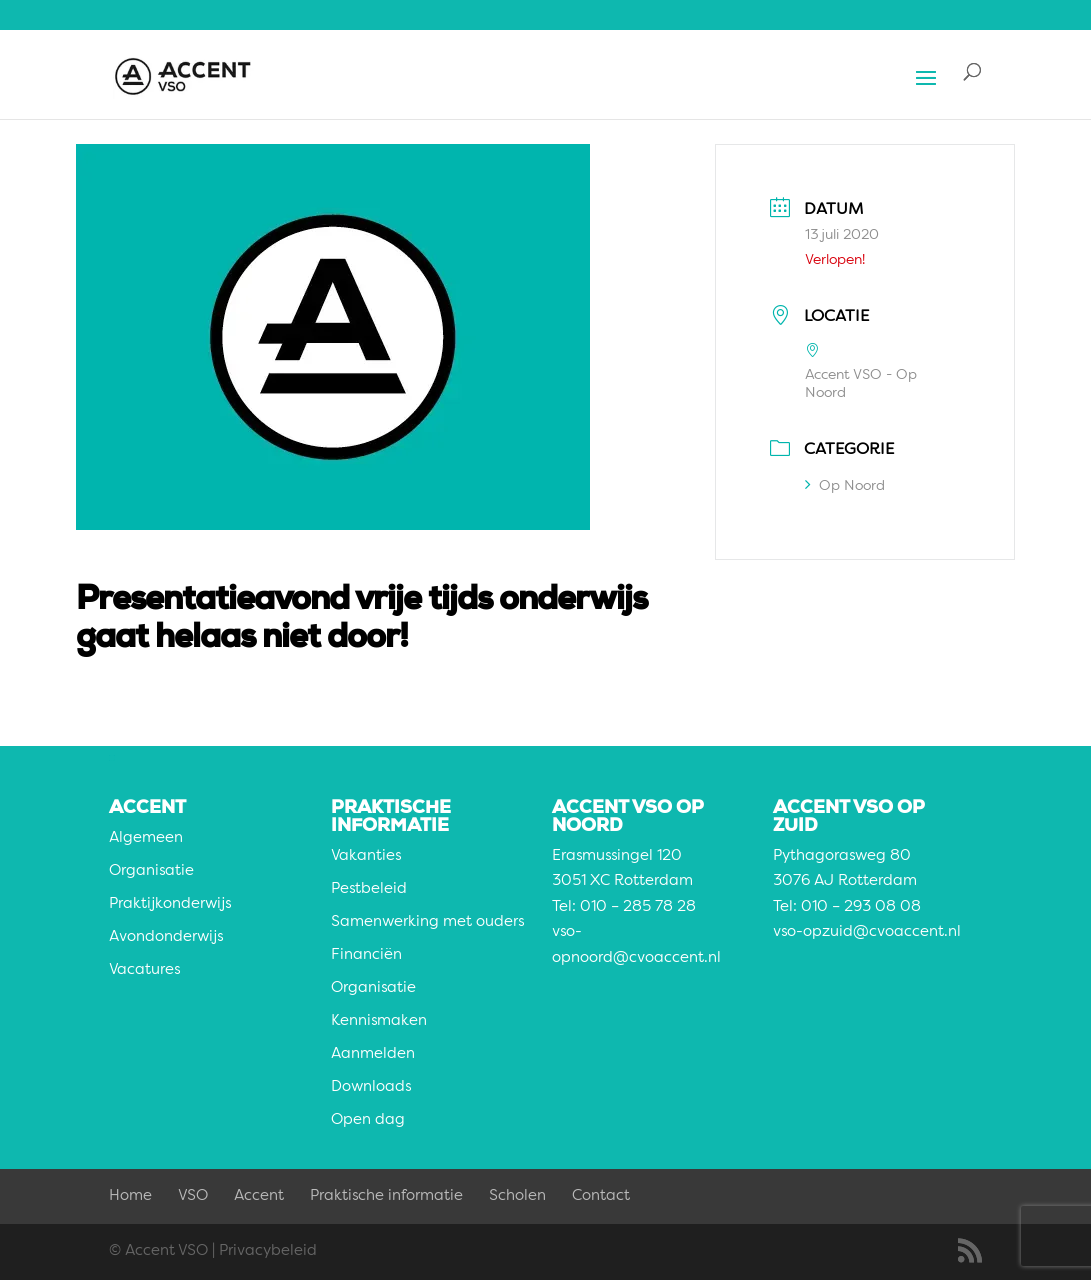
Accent (259, 1196)
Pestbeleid (369, 889)
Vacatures (144, 970)
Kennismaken (379, 1021)
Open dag (368, 1120)
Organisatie (151, 871)
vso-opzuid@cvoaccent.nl (867, 932)
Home (130, 1196)
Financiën (366, 955)
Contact (601, 1196)
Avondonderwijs (166, 937)
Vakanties (366, 856)
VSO (193, 1196)
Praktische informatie (386, 1196)
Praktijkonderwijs (170, 904)
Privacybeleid (268, 1251)
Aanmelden (373, 1054)
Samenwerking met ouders (427, 922)
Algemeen (146, 838)
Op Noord (845, 486)
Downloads (371, 1087)
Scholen (517, 1196)
